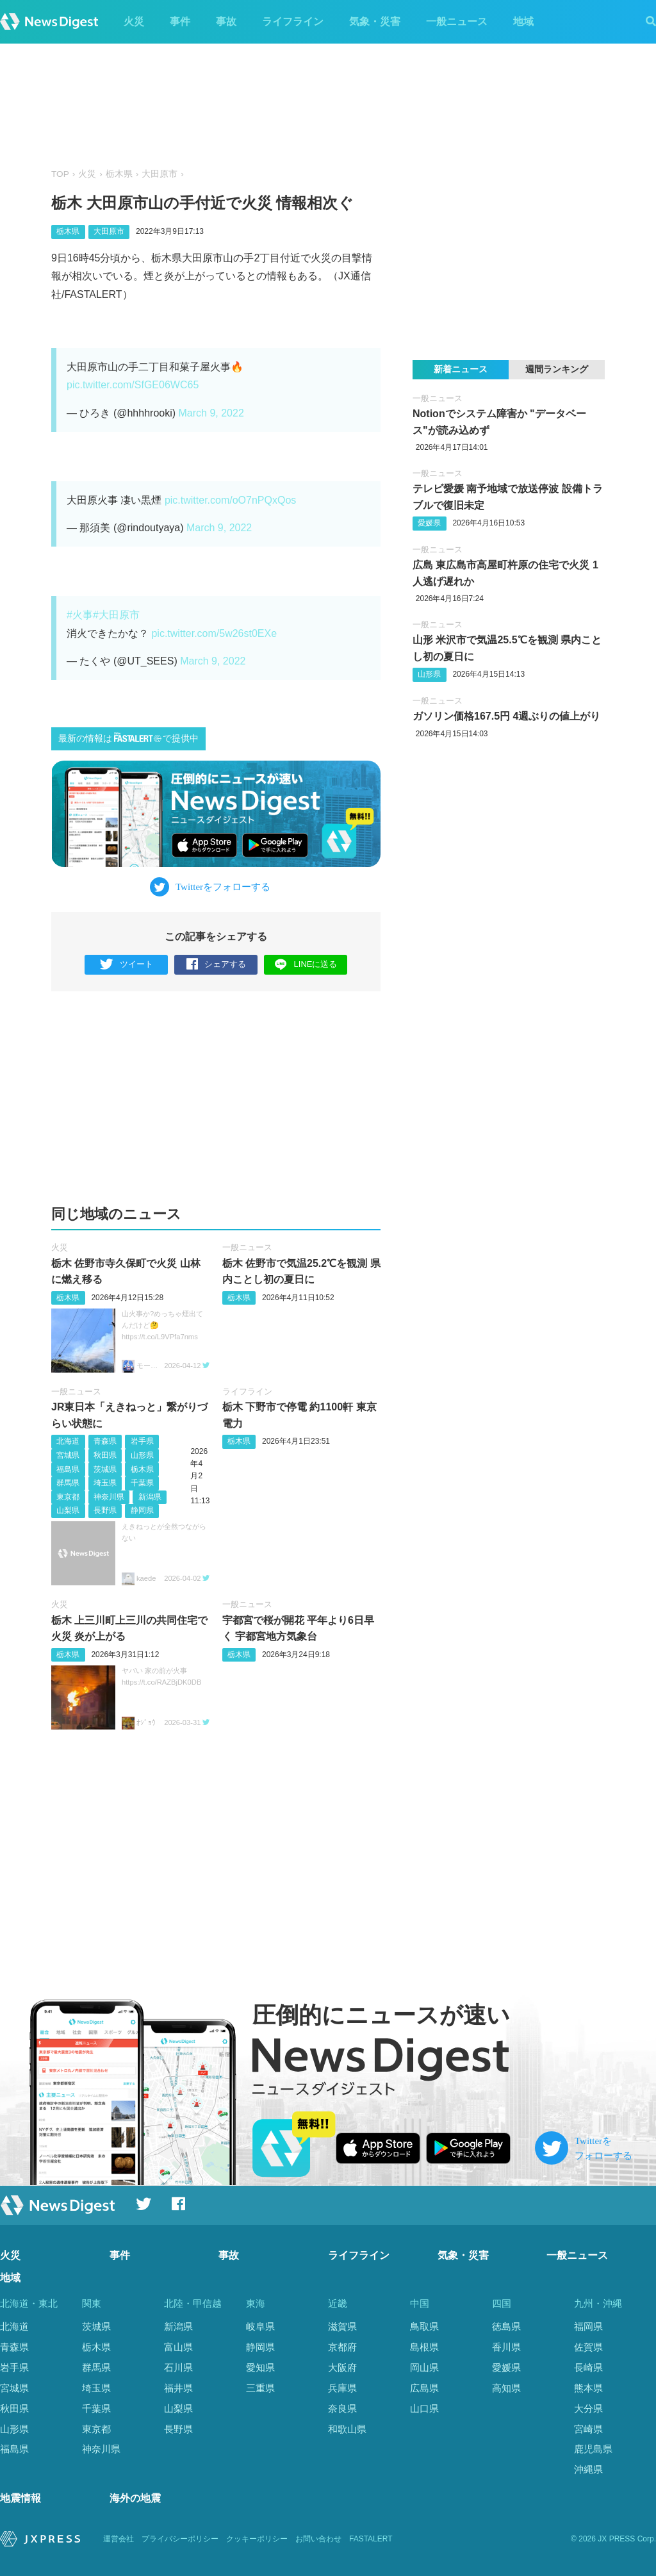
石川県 (178, 2367)
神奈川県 (109, 1496)
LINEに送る (306, 964)
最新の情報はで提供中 (128, 737)
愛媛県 (429, 522)
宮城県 (67, 1455)
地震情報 (20, 2498)
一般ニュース (457, 21)
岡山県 (424, 2367)
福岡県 (588, 2326)
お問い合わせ (318, 2538)
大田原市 (159, 174)
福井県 (178, 2387)
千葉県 (142, 1482)
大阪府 (342, 2367)
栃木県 (119, 174)
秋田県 (105, 1455)
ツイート (126, 964)
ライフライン (293, 21)
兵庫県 (342, 2387)
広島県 (424, 2387)
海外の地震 (135, 2498)
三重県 (260, 2387)
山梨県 (67, 1510)
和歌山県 (347, 2428)
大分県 (588, 2408)
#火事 (80, 614)
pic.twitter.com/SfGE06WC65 (133, 384)
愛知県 (260, 2367)
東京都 (67, 1496)
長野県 (105, 1510)
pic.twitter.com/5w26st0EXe (214, 633)
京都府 (342, 2346)
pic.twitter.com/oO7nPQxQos (230, 500)
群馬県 (67, 1482)
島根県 (424, 2346)
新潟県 (149, 1496)
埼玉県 (105, 1482)
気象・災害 (374, 21)
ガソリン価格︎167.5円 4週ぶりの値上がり (506, 716)
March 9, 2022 (211, 413)
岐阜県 (260, 2326)
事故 (226, 21)
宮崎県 (588, 2428)
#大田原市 (116, 614)
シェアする (216, 964)
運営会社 (118, 2538)
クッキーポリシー (257, 2538)
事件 (180, 21)
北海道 (67, 1441)
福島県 (67, 1469)
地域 (523, 21)
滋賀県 (342, 2326)
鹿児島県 (593, 2449)
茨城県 (105, 1469)
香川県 (506, 2346)
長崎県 (588, 2367)
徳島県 (506, 2326)
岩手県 (142, 1441)
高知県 (506, 2387)
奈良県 (342, 2408)
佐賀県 (588, 2346)
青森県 (105, 1441)
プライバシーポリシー (180, 2538)
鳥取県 (424, 2326)
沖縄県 (588, 2469)
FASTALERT (371, 2538)
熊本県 (588, 2387)
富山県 (178, 2346)
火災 (134, 21)
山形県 (142, 1455)
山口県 (424, 2408)
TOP (60, 174)
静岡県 (142, 1510)
